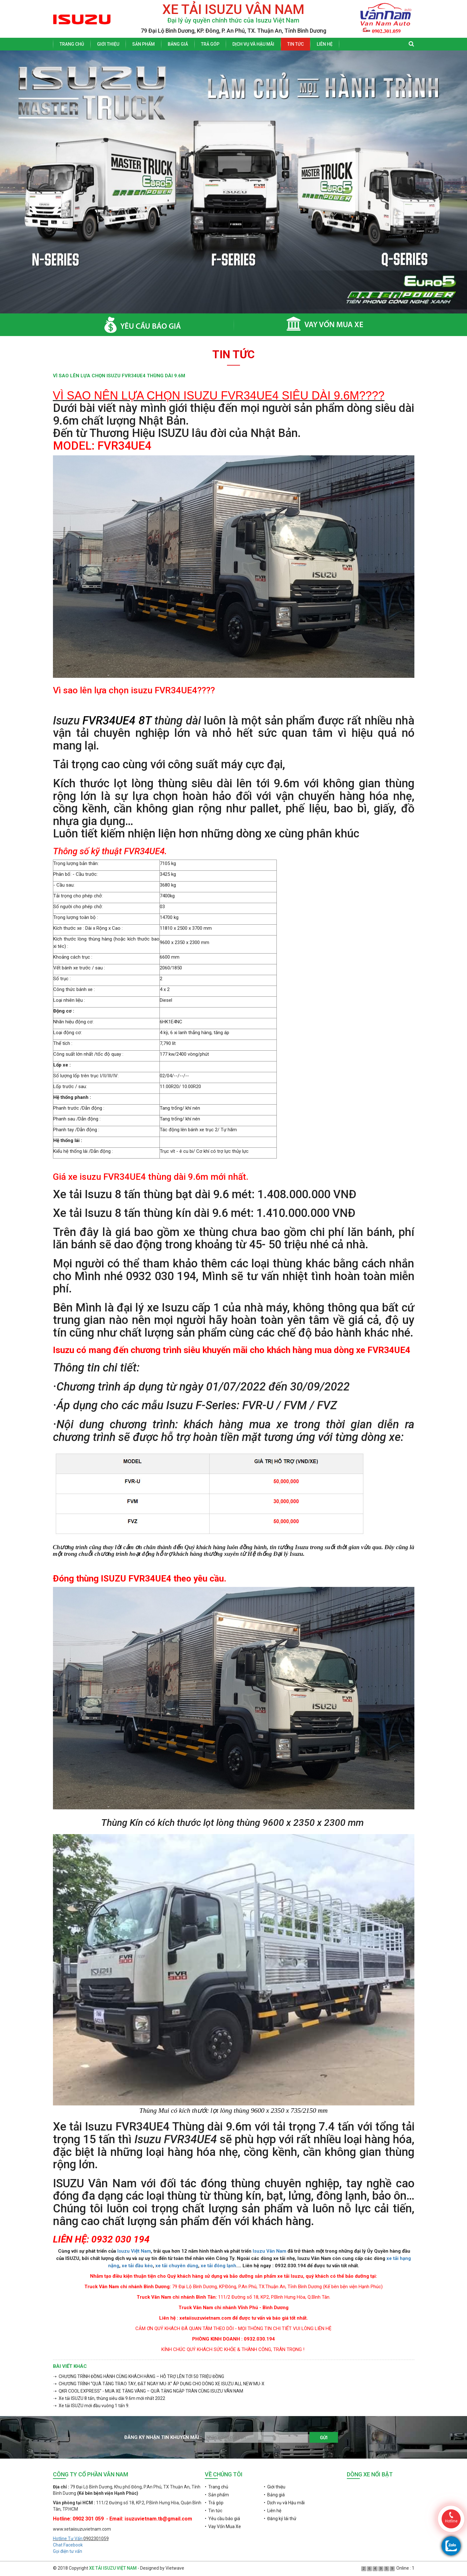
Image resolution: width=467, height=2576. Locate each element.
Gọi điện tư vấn (67, 2551)
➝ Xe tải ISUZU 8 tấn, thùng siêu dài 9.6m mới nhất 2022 (109, 2398)
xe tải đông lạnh (218, 2266)
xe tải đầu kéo (137, 2266)
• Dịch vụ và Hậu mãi (284, 2502)
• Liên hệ (272, 2510)
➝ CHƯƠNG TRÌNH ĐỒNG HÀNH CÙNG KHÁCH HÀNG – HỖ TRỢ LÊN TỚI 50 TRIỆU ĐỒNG (138, 2376)
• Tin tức (213, 2510)
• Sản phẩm (217, 2494)
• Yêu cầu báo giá (222, 2518)
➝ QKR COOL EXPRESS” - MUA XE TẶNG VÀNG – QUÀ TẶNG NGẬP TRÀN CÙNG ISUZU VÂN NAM (148, 2391)
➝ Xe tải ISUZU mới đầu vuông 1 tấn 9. (91, 2405)
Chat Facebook (68, 2544)
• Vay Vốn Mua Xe (223, 2526)
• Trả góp (214, 2502)
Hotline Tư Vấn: (68, 2538)
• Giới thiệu (274, 2486)
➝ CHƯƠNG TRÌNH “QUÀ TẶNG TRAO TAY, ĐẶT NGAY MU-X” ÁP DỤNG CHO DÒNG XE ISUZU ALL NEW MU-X (158, 2383)
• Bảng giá (274, 2494)
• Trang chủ (216, 2486)
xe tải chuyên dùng (176, 2266)
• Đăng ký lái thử (280, 2518)
